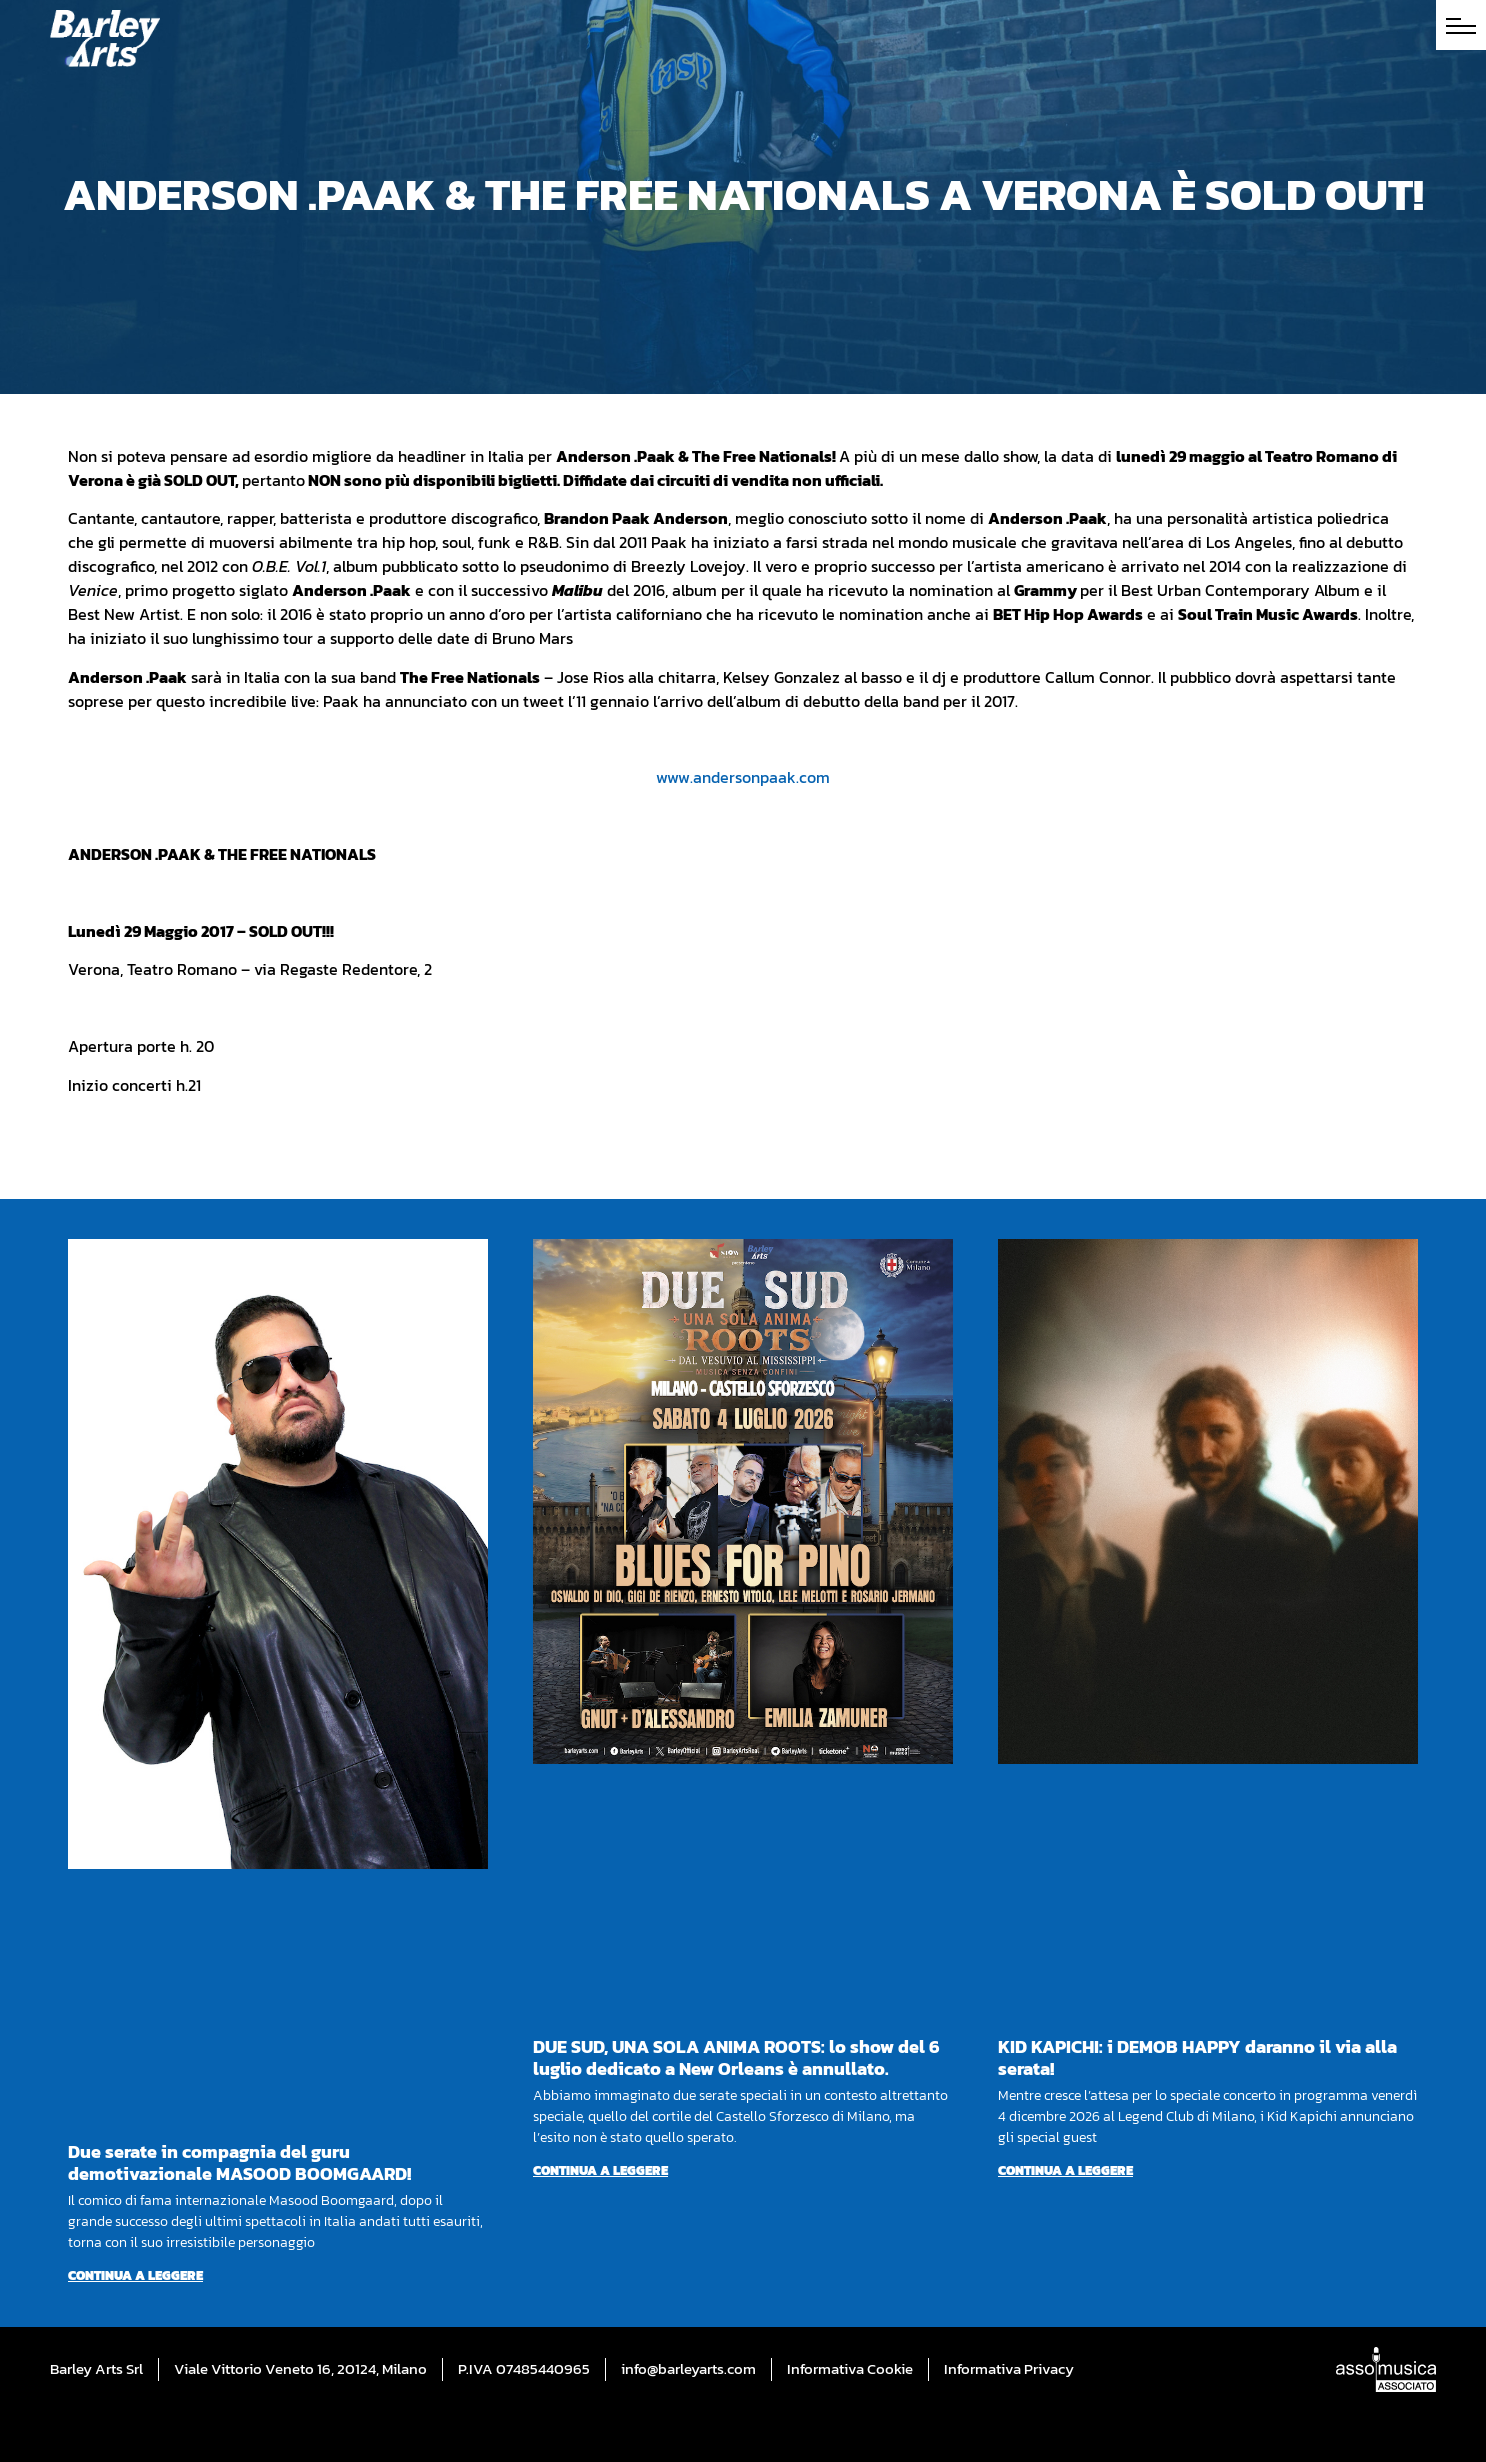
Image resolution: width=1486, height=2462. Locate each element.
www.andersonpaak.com (743, 777)
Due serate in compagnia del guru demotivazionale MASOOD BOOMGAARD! (239, 2162)
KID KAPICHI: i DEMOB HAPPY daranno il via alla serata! (1197, 2057)
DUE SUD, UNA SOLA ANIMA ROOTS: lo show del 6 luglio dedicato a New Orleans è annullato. (736, 2057)
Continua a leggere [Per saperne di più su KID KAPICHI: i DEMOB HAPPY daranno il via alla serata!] (1065, 2170)
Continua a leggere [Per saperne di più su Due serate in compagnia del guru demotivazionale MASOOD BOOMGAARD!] (135, 2275)
